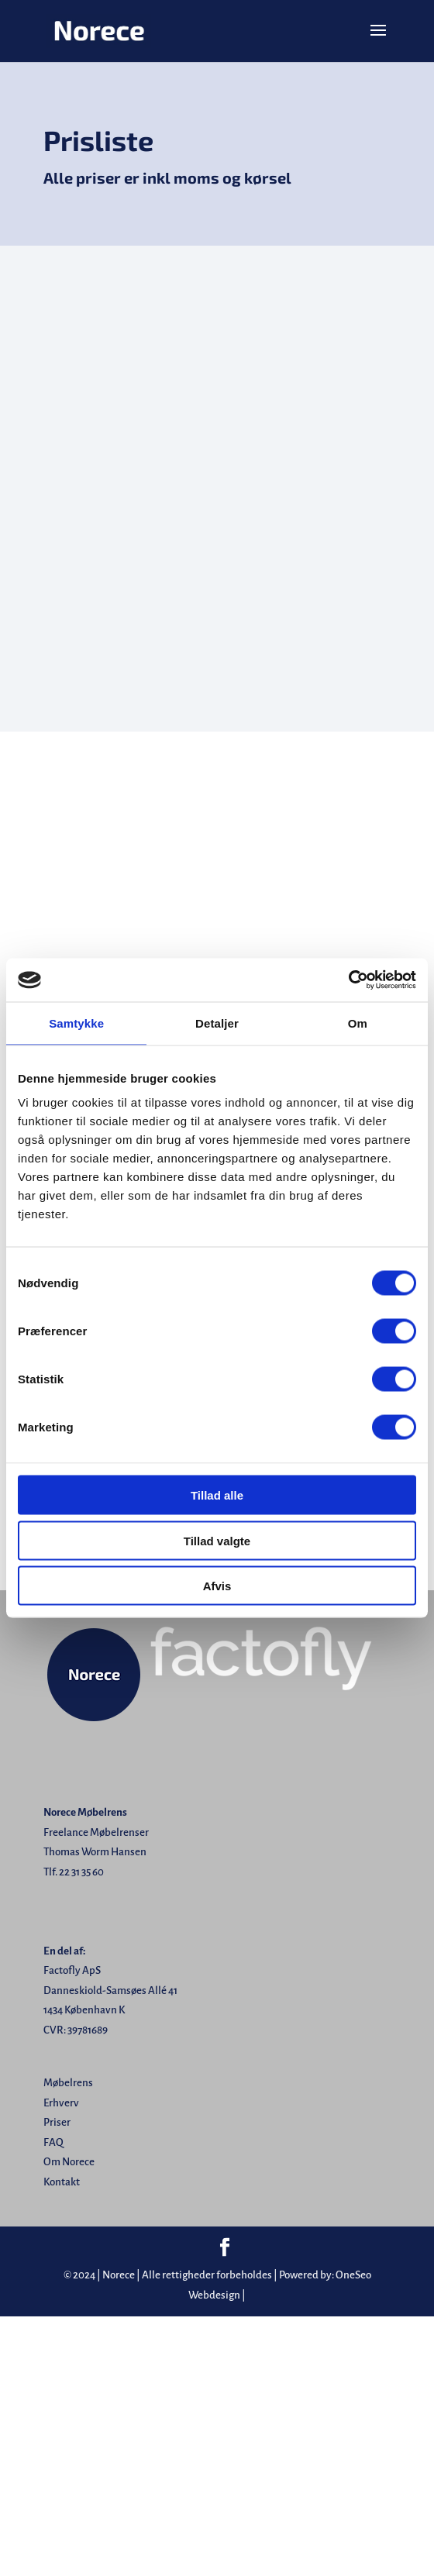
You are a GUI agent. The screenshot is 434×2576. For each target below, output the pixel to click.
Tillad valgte (217, 1540)
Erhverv (61, 2103)
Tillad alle (217, 1495)
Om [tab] (357, 1022)
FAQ (53, 2142)
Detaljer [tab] (217, 1022)
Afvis (217, 1586)
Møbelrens (68, 2083)
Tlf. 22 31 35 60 (73, 1872)
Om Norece (69, 2162)
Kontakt (61, 2182)
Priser (57, 2122)
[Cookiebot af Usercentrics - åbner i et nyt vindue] (348, 980)
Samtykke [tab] (76, 1022)
